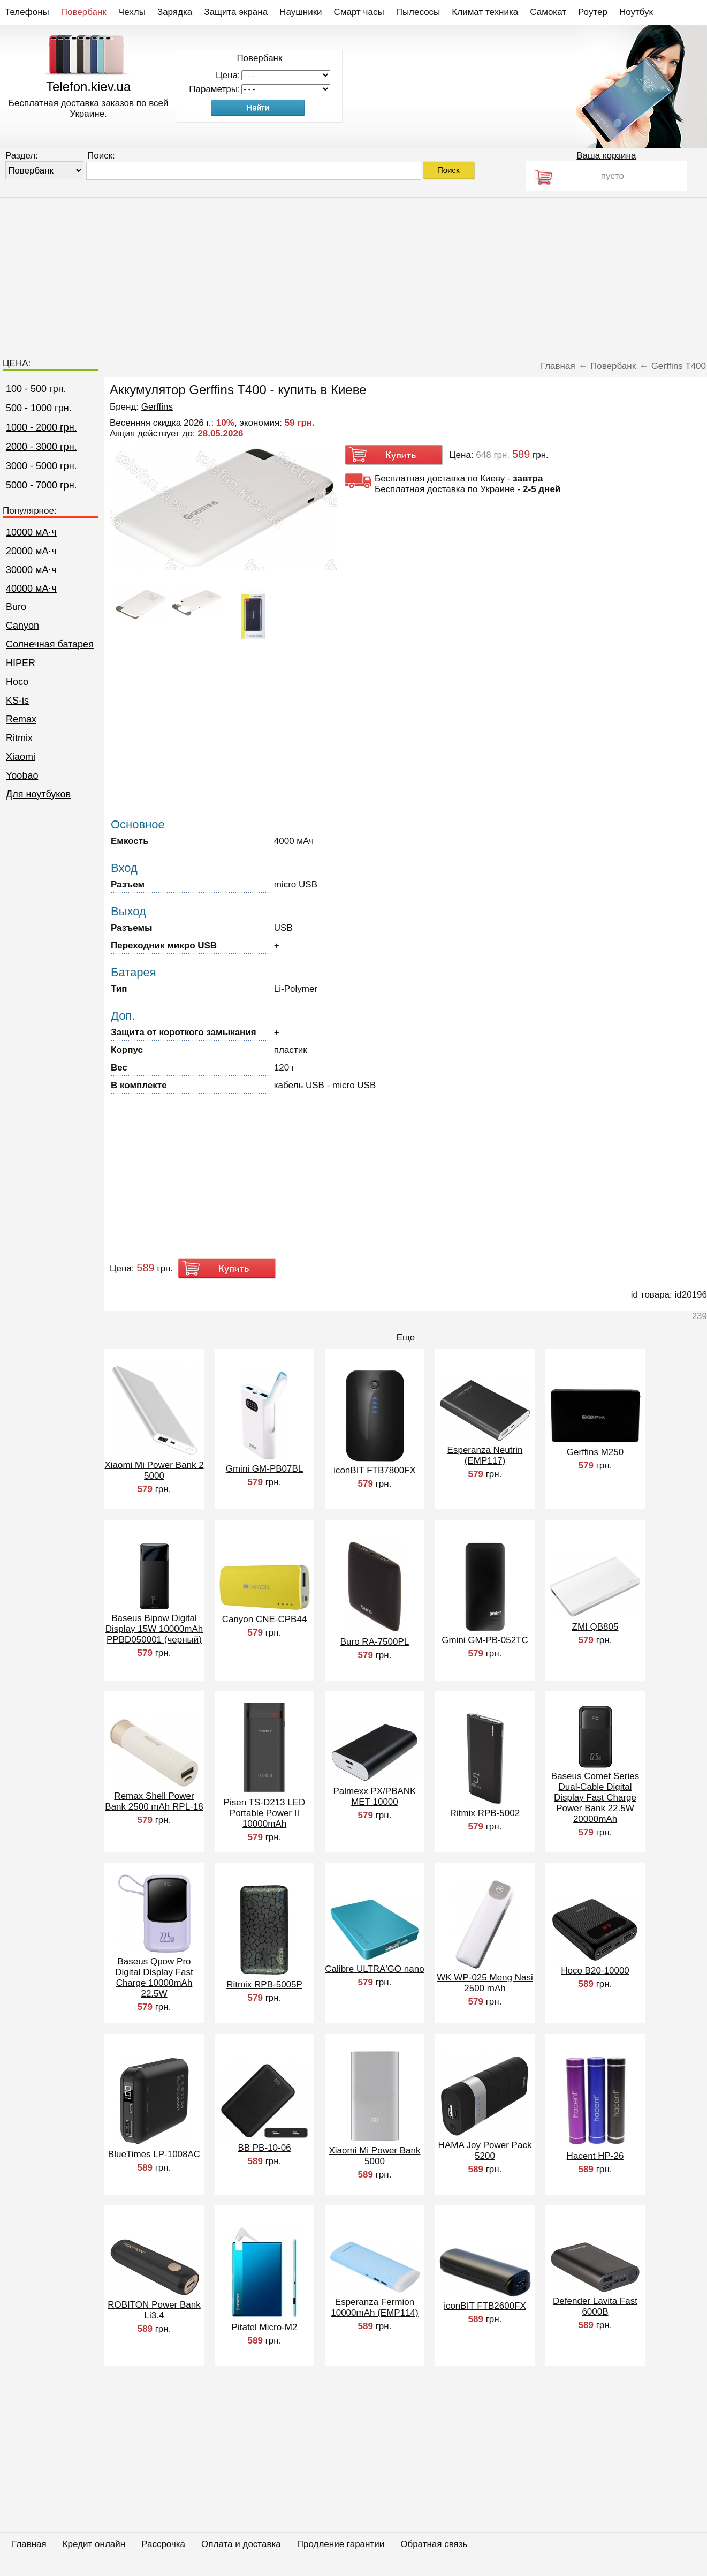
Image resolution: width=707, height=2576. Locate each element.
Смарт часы (359, 12)
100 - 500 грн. (36, 388)
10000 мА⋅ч (31, 532)
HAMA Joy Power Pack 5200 (485, 2150)
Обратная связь (433, 2544)
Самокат (548, 12)
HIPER (20, 663)
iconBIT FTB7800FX (374, 1470)
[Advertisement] (354, 273)
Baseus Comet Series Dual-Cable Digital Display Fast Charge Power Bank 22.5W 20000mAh (595, 1797)
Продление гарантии (340, 2544)
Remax (21, 719)
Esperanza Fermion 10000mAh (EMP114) (374, 2307)
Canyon (22, 625)
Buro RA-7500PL (374, 1642)
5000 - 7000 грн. (41, 485)
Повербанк (84, 12)
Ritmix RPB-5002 (485, 1813)
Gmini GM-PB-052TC (485, 1640)
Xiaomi (20, 756)
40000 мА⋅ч (31, 588)
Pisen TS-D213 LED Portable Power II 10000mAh (265, 1813)
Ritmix (19, 738)
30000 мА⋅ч (31, 569)
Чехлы (132, 12)
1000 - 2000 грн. (41, 427)
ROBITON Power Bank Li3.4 (154, 2310)
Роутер (592, 12)
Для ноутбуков (38, 794)
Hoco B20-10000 (595, 1970)
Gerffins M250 (595, 1452)
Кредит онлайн (94, 2544)
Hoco (17, 681)
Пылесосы (418, 12)
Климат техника (485, 12)
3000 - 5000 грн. (41, 466)
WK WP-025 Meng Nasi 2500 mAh (485, 1982)
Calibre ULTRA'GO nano (374, 1969)
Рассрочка (163, 2544)
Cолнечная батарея (50, 644)
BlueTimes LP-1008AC (154, 2154)
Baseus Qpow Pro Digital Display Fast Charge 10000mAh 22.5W (154, 1977)
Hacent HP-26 (595, 2156)
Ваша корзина (606, 155)
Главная (29, 2544)
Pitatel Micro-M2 (265, 2327)
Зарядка (174, 12)
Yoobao (22, 775)
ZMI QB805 (595, 1627)
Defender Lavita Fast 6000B (595, 2306)
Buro (16, 606)
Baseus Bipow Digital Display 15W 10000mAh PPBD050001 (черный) (154, 1629)
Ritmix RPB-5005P (264, 1984)
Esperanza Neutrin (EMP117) (485, 1455)
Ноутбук (636, 12)
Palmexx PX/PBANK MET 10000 (374, 1796)
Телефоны (27, 12)
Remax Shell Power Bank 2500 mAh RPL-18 (154, 1801)
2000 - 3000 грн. (41, 446)
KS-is (17, 700)
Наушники (300, 12)
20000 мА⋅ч (31, 551)
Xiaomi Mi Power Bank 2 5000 (153, 1470)
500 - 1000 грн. (39, 408)
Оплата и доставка (241, 2544)
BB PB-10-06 (264, 2148)
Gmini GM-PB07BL (264, 1469)
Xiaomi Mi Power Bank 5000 (374, 2155)
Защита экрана (236, 12)
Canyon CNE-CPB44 (264, 1619)
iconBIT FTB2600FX (485, 2306)
